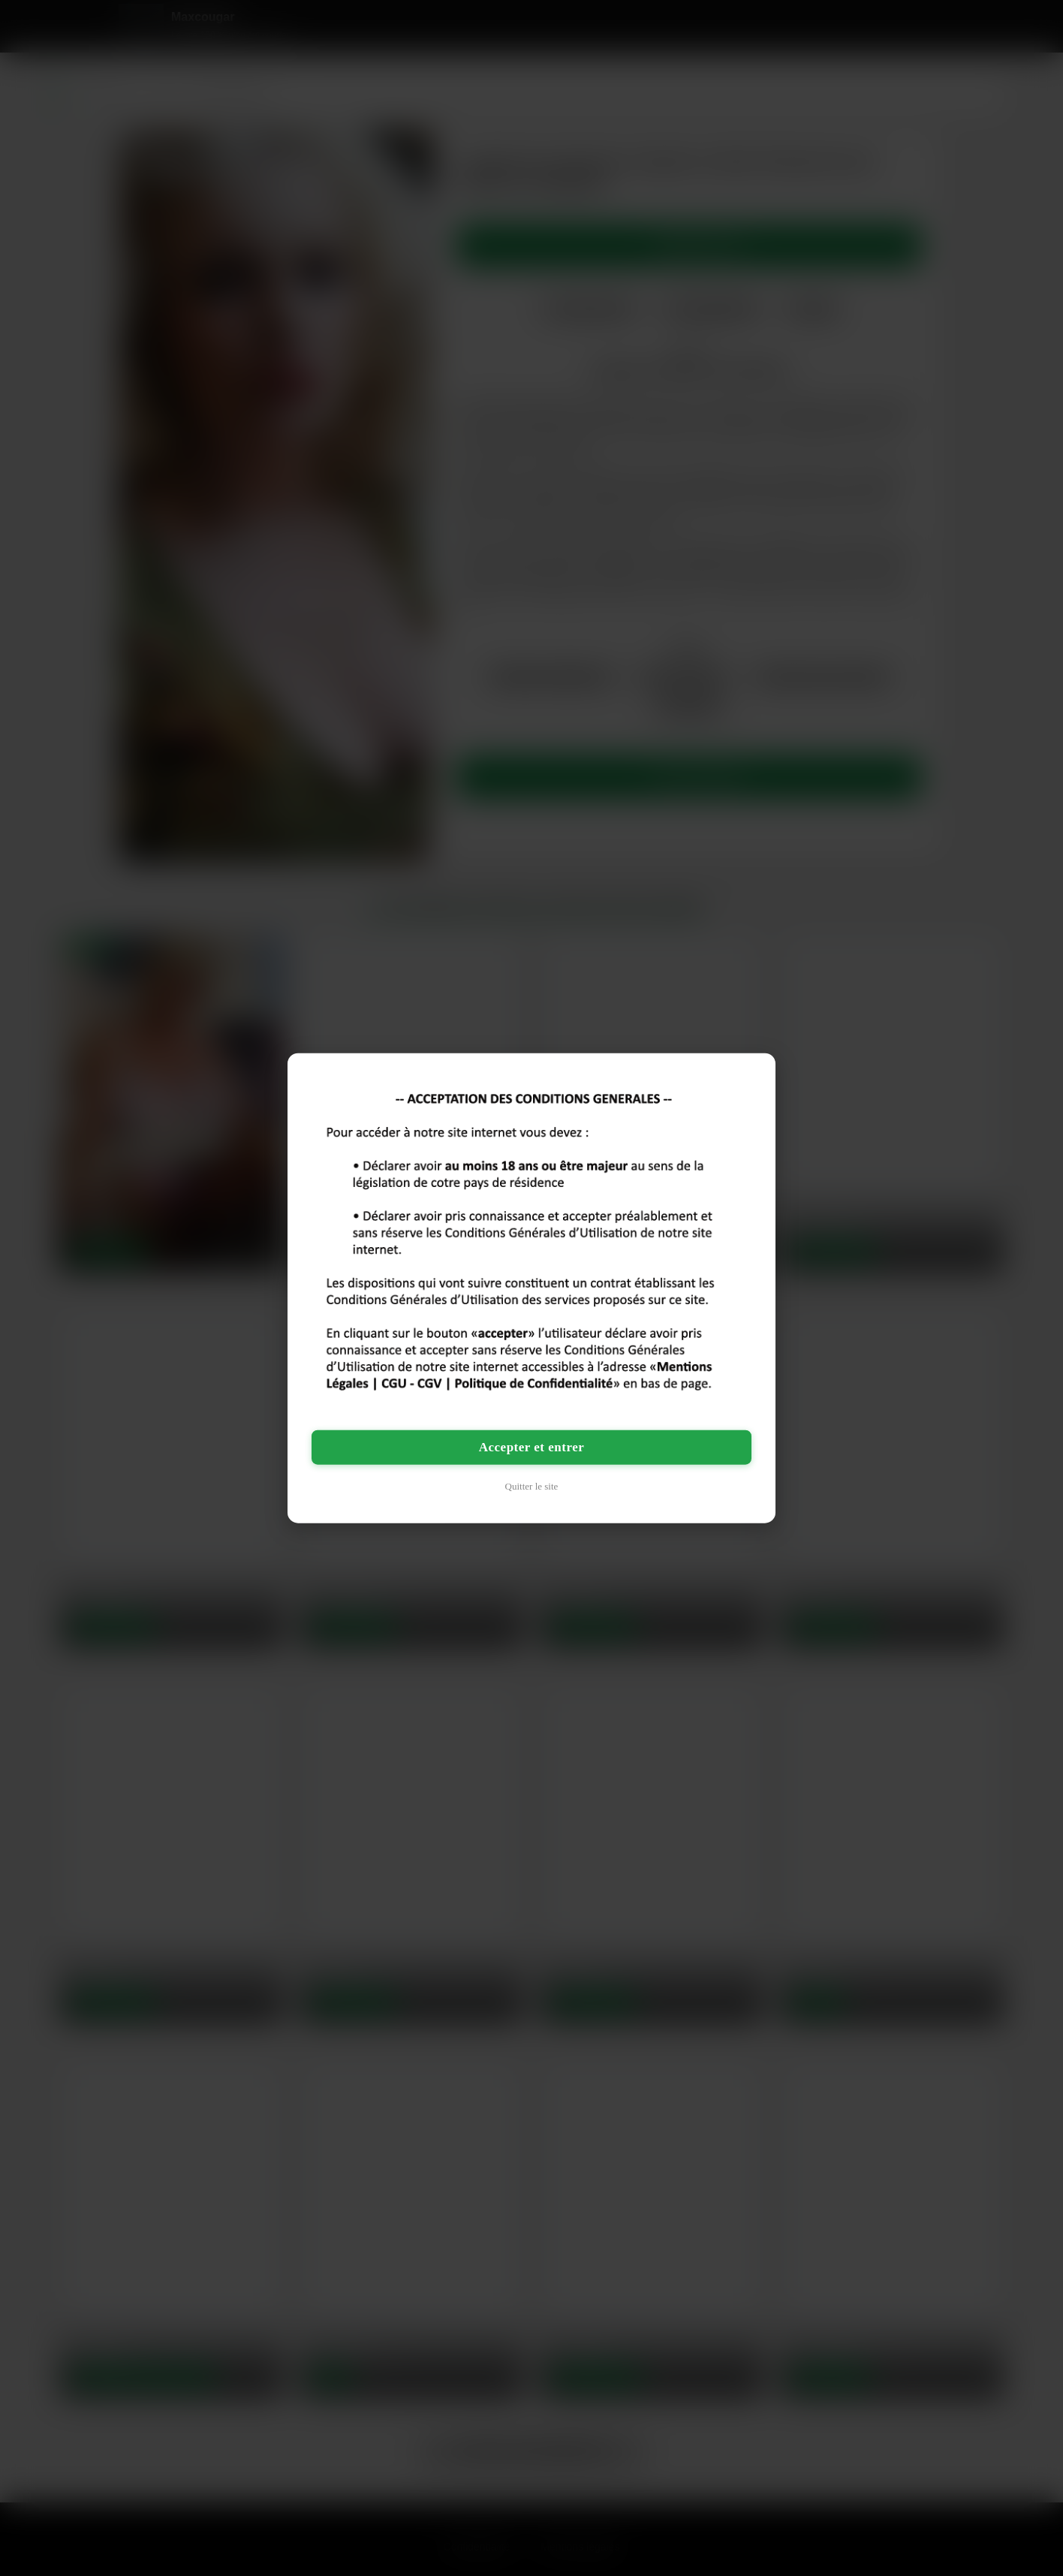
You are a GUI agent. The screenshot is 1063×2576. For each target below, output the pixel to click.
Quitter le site (532, 1486)
